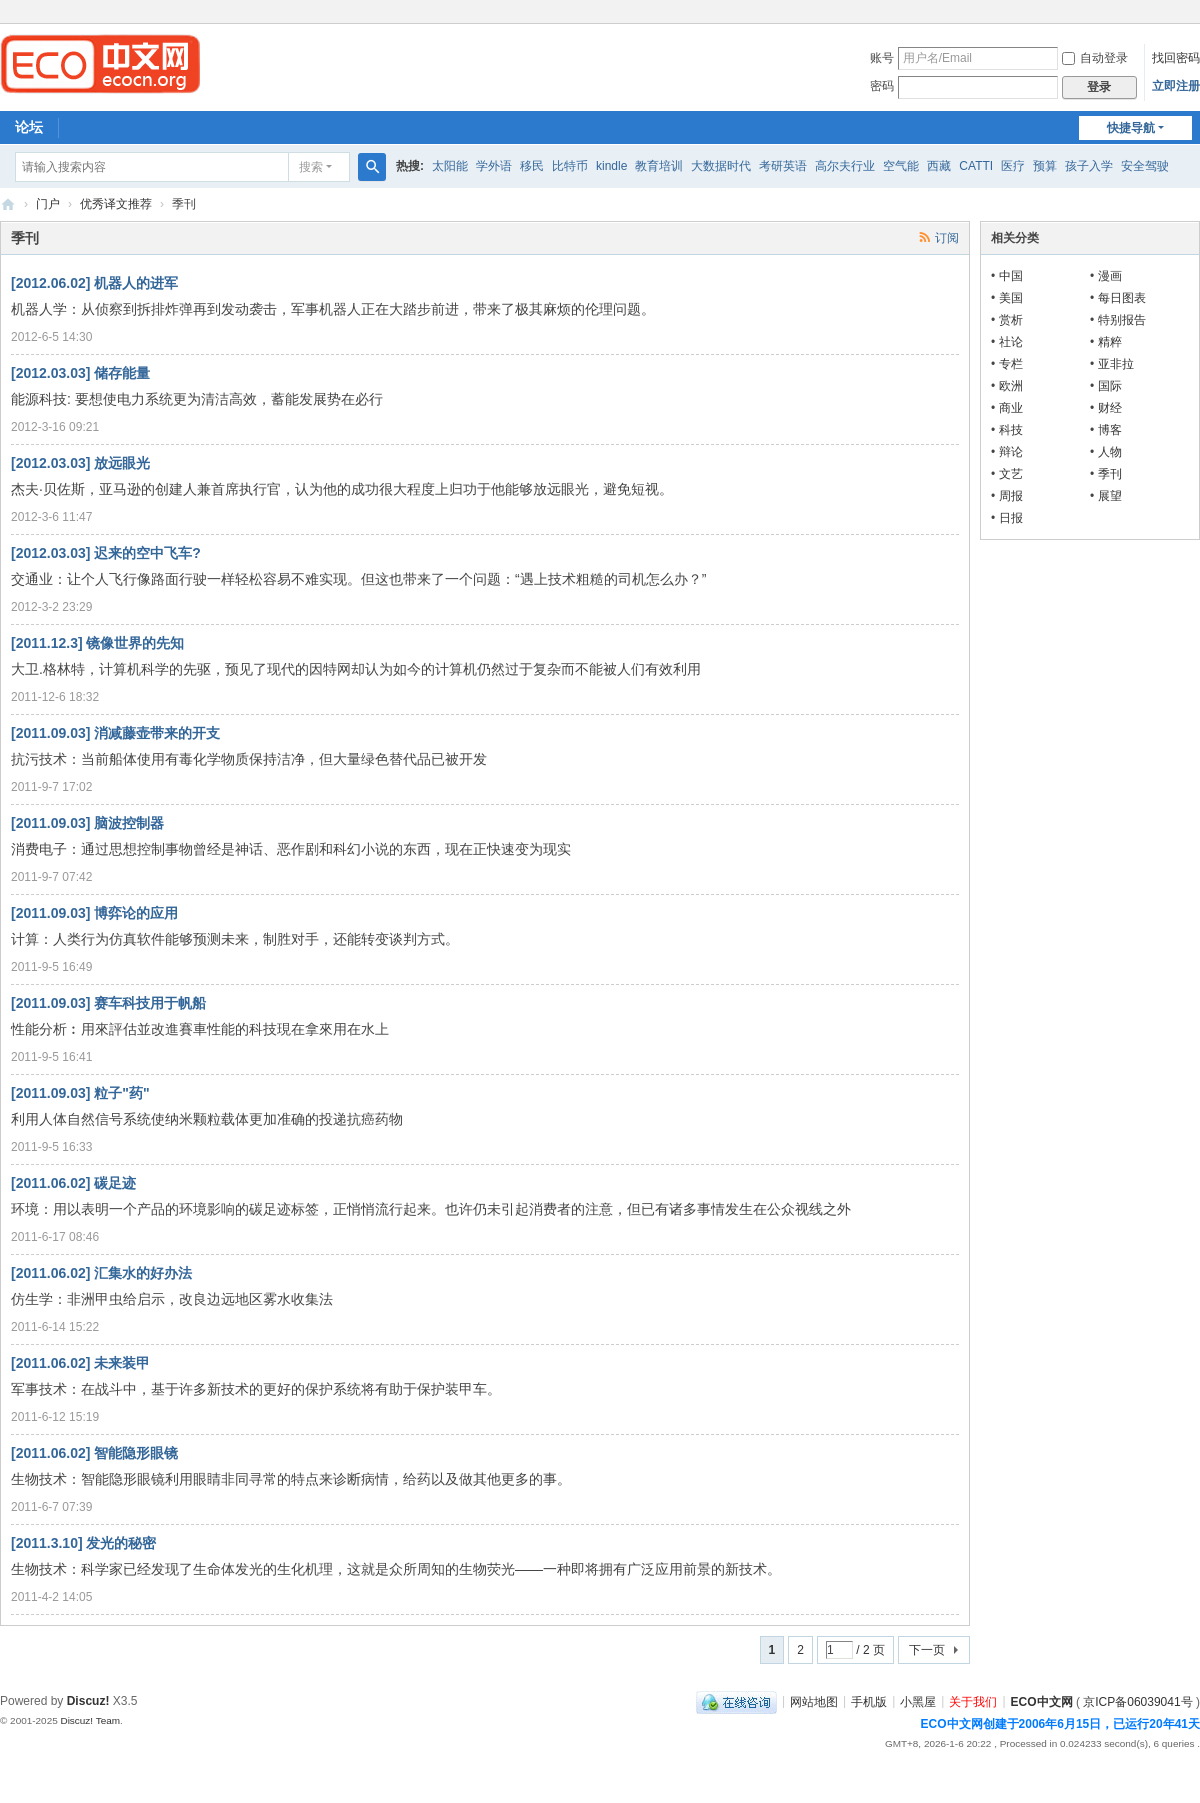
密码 (882, 86)
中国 (1011, 276)
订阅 (947, 238)
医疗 (1013, 166)
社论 (1011, 342)
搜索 (311, 167)
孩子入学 (1089, 166)
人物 (1110, 452)
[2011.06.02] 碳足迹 (73, 1183)
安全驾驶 (1145, 166)
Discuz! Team (90, 1720)
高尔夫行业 (845, 166)
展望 (1110, 496)
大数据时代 (721, 166)
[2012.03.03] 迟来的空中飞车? (106, 553)
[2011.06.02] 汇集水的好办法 (101, 1273)
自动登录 (1095, 58)
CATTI (976, 166)
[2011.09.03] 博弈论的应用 (94, 913)
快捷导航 (1131, 128)
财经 (1110, 408)
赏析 (1011, 320)
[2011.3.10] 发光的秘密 (84, 1543)
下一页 (927, 1650)
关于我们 (973, 1701)
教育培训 (659, 166)
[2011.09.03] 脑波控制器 (87, 823)
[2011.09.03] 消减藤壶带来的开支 (115, 733)
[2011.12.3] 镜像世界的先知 (98, 643)
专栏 (1011, 364)
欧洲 (1011, 386)
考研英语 (783, 166)
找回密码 (1176, 58)
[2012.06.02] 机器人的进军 (94, 283)
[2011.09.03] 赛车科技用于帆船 (108, 1003)
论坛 (29, 127)
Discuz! (88, 1701)
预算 (1045, 166)
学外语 (494, 166)
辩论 (1011, 452)
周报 (1011, 496)
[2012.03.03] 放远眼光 (80, 463)
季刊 (1110, 474)
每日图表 (1122, 298)
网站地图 (814, 1701)
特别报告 (1122, 320)
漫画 (1110, 276)
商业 (1011, 408)
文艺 (1011, 474)
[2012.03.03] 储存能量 (80, 373)
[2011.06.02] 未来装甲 (80, 1363)
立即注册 (1176, 86)
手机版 (869, 1701)
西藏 (939, 166)
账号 (882, 58)
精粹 (1110, 342)
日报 (1011, 518)
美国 (1011, 298)
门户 (48, 204)
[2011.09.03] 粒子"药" (80, 1093)
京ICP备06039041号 (1137, 1701)
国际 (1110, 386)
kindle (611, 166)
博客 (1110, 430)
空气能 (901, 166)
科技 (1011, 430)
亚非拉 (1116, 364)
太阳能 (450, 166)
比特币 (570, 166)
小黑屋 (918, 1701)
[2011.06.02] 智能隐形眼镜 (94, 1453)
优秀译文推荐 (116, 204)
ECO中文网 (8, 204)
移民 (532, 166)
